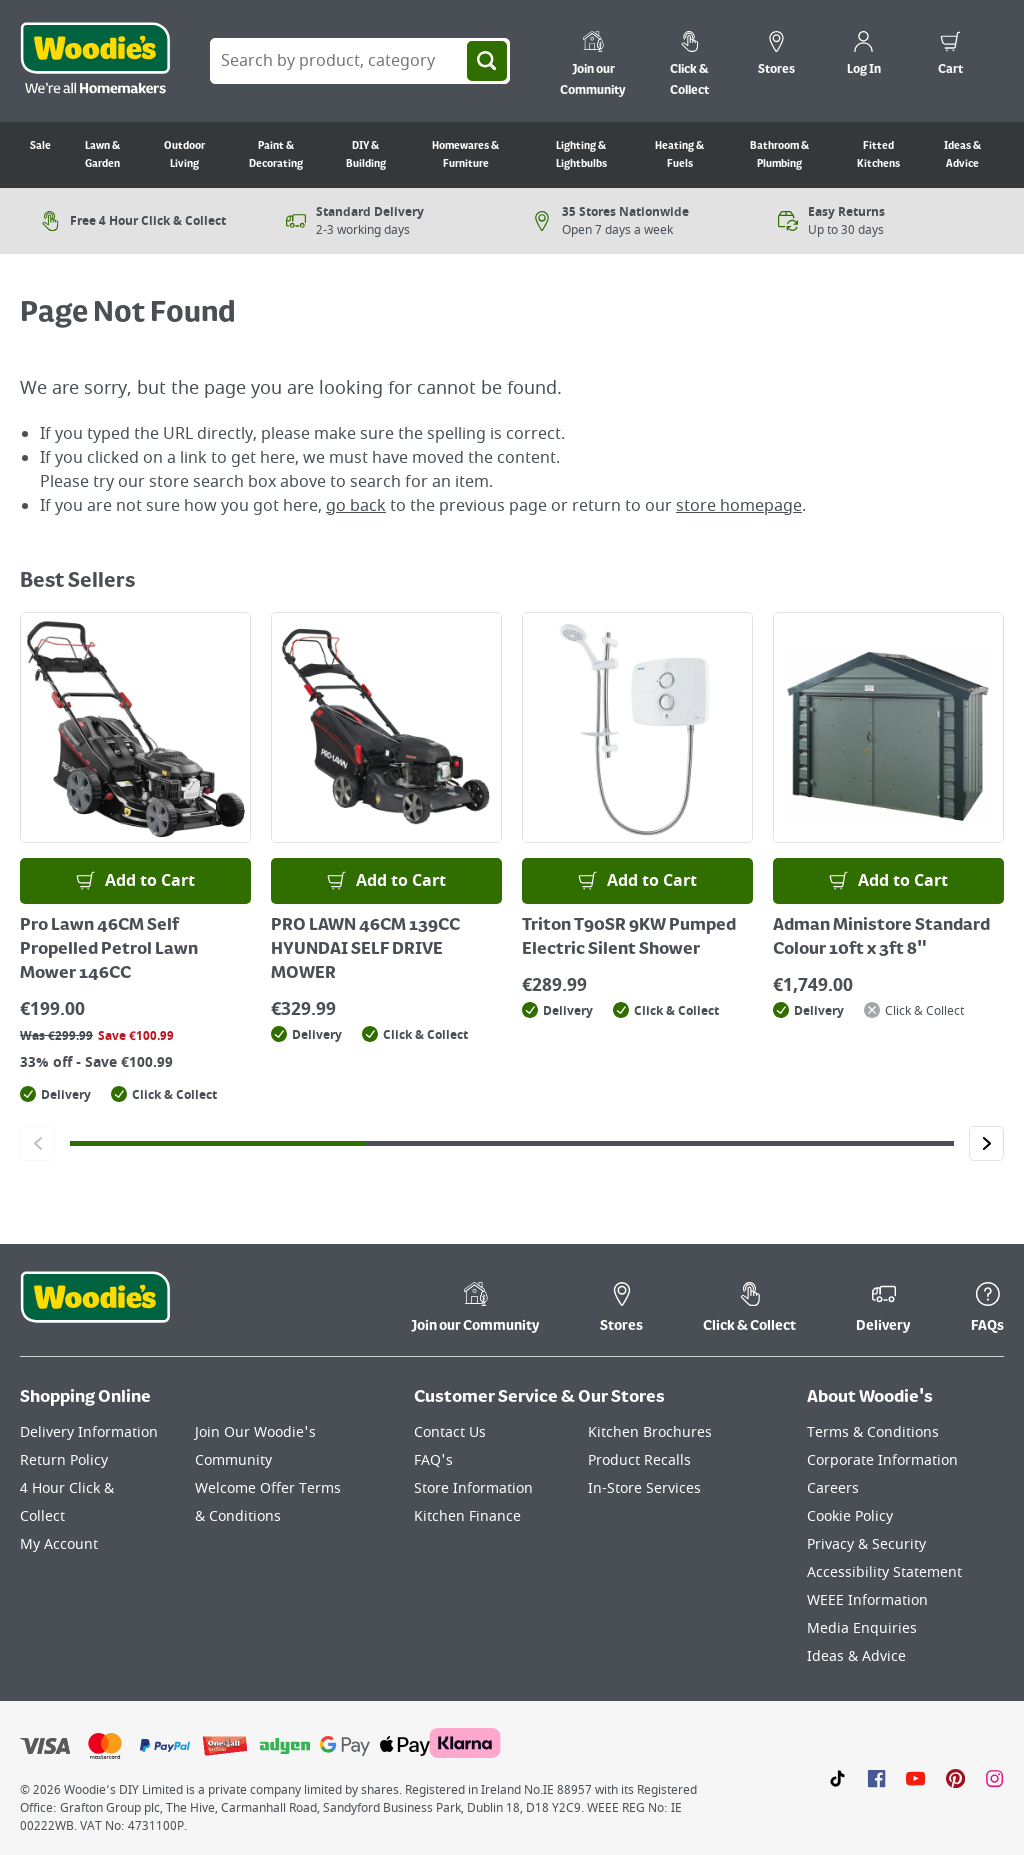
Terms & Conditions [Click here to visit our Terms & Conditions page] (873, 1432)
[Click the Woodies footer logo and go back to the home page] (95, 1310)
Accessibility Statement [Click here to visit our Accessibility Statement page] (884, 1572)
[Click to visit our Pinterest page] (955, 1778)
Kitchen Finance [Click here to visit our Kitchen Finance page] (467, 1516)
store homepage (739, 506)
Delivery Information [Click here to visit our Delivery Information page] (89, 1432)
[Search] (487, 61)
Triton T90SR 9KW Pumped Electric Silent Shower (629, 938)
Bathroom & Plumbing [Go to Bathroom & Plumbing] (779, 155)
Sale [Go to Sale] (40, 146)
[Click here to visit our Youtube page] (915, 1778)
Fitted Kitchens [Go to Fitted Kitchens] (878, 155)
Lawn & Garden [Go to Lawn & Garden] (102, 155)
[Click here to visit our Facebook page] (876, 1778)
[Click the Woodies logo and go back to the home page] (95, 61)
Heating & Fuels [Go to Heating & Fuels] (679, 155)
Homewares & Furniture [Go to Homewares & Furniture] (465, 155)
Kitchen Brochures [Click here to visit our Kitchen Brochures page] (650, 1432)
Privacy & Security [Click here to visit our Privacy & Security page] (866, 1544)
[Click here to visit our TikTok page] (837, 1778)
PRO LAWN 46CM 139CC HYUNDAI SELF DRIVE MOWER (365, 950)
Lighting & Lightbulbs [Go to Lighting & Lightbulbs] (581, 155)
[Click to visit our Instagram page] (994, 1778)
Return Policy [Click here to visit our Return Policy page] (64, 1460)
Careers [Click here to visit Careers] (833, 1488)
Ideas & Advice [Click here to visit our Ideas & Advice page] (856, 1656)
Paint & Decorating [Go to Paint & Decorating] (276, 155)
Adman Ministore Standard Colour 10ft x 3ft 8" (881, 938)
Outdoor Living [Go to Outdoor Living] (184, 155)
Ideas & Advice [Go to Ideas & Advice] (962, 155)
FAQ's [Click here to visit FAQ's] (433, 1460)
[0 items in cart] (950, 56)
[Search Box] (360, 61)
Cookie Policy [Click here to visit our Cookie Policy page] (850, 1516)
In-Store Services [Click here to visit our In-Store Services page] (644, 1488)
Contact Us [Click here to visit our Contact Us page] (450, 1432)
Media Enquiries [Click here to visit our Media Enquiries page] (862, 1628)
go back (356, 506)
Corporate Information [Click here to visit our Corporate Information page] (882, 1460)
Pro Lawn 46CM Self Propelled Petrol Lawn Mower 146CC (109, 950)
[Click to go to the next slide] (986, 1143)
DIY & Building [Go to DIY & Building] (366, 155)
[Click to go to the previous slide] (37, 1143)
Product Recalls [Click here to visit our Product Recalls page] (639, 1460)
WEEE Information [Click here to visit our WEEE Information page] (867, 1600)
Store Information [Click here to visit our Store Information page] (473, 1488)
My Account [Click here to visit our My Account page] (59, 1544)
